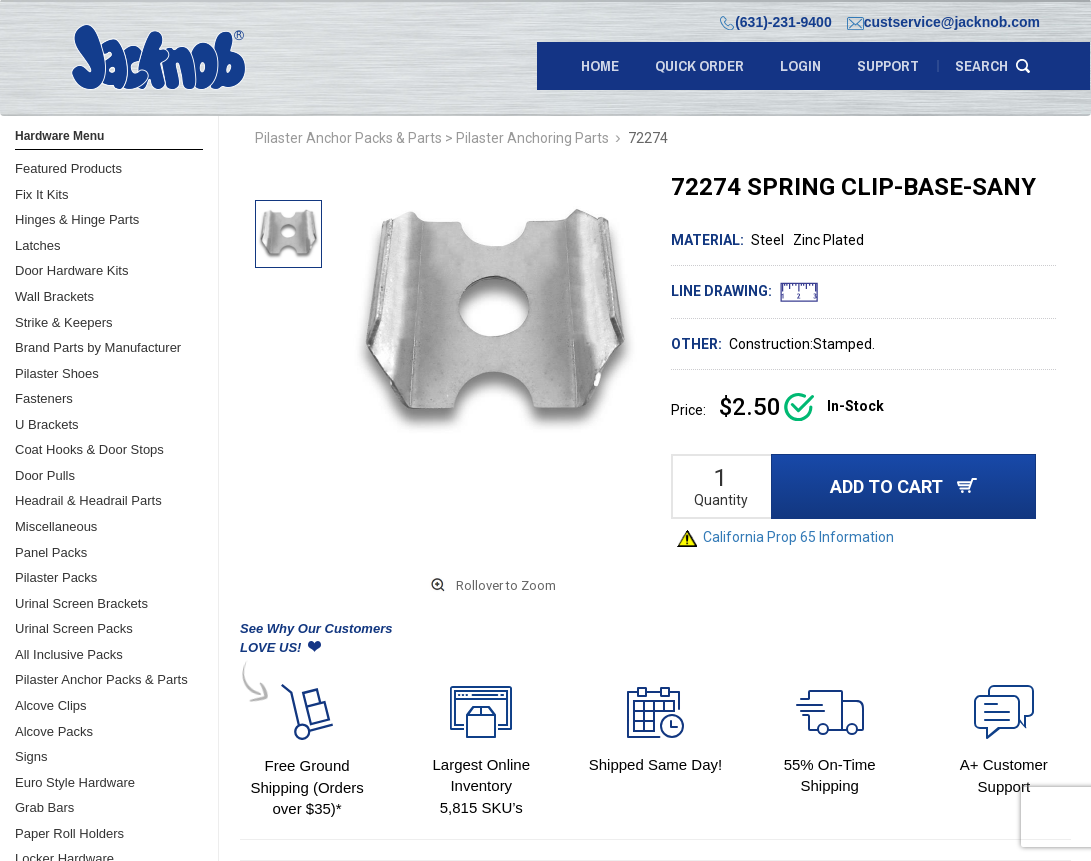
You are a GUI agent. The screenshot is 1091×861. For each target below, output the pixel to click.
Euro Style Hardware (75, 782)
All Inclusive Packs (69, 654)
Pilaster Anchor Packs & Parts (101, 679)
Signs (31, 756)
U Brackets (47, 424)
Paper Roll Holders (69, 833)
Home (600, 65)
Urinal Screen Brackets (81, 603)
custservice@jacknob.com (943, 22)
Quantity (721, 500)
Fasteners (44, 398)
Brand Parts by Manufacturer (98, 347)
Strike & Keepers (64, 322)
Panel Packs (51, 552)
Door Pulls (45, 475)
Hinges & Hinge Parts (77, 219)
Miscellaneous (56, 526)
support (888, 65)
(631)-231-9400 (776, 22)
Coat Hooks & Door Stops (89, 449)
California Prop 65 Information (785, 537)
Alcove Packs (54, 731)
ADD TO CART (903, 486)
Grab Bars (44, 807)
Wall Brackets (54, 296)
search (981, 65)
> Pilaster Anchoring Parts (527, 138)
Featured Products (68, 168)
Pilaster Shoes (57, 373)
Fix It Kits (41, 194)
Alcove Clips (51, 705)
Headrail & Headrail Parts (88, 500)
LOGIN (800, 65)
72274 (648, 138)
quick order (699, 65)
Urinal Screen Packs (74, 628)
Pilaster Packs (56, 577)
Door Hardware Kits (71, 270)
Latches (38, 245)
